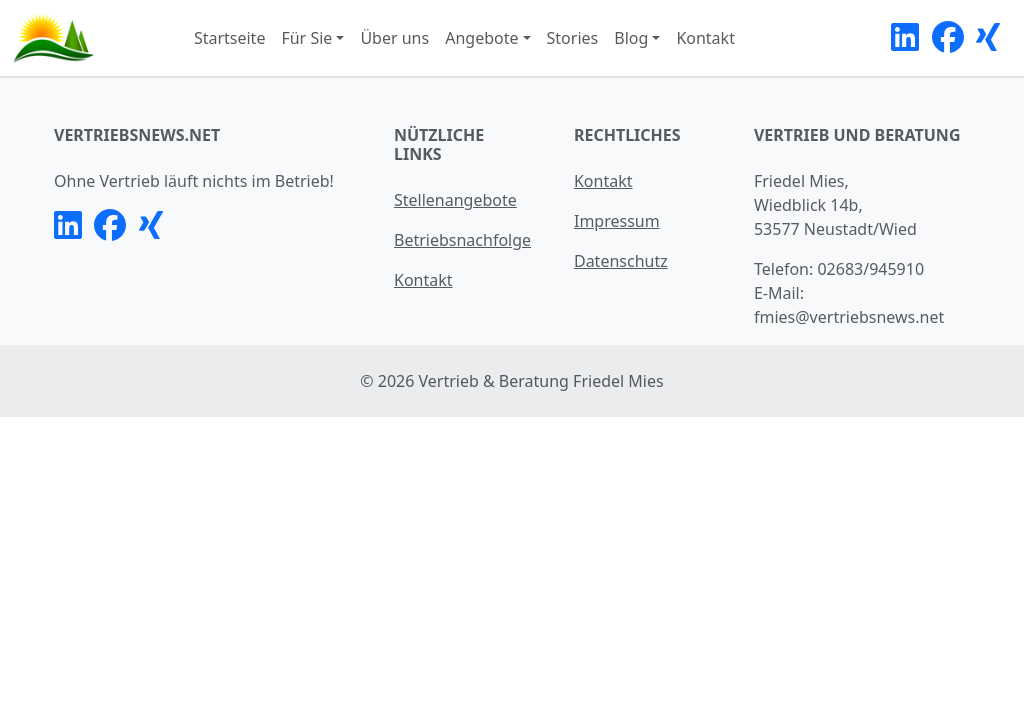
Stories (573, 38)
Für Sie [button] (306, 38)
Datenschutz (621, 261)
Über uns (394, 38)
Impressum (617, 221)
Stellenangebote (455, 200)
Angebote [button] (481, 38)
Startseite (230, 38)
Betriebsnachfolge (462, 240)
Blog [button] (631, 38)
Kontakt (705, 38)
